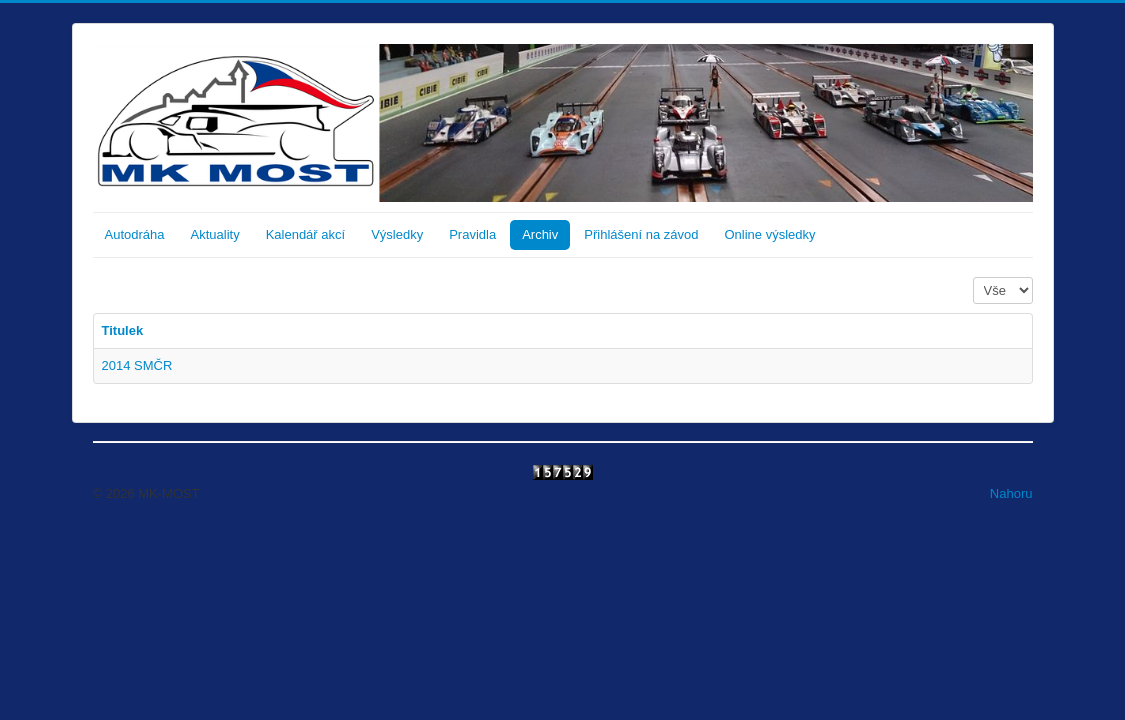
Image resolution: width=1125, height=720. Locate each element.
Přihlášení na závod (641, 234)
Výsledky (397, 234)
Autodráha (135, 234)
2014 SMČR (137, 365)
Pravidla (472, 234)
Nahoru (1011, 493)
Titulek (123, 330)
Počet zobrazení (973, 277)
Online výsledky (769, 234)
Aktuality (215, 234)
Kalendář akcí (306, 234)
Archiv (540, 234)
